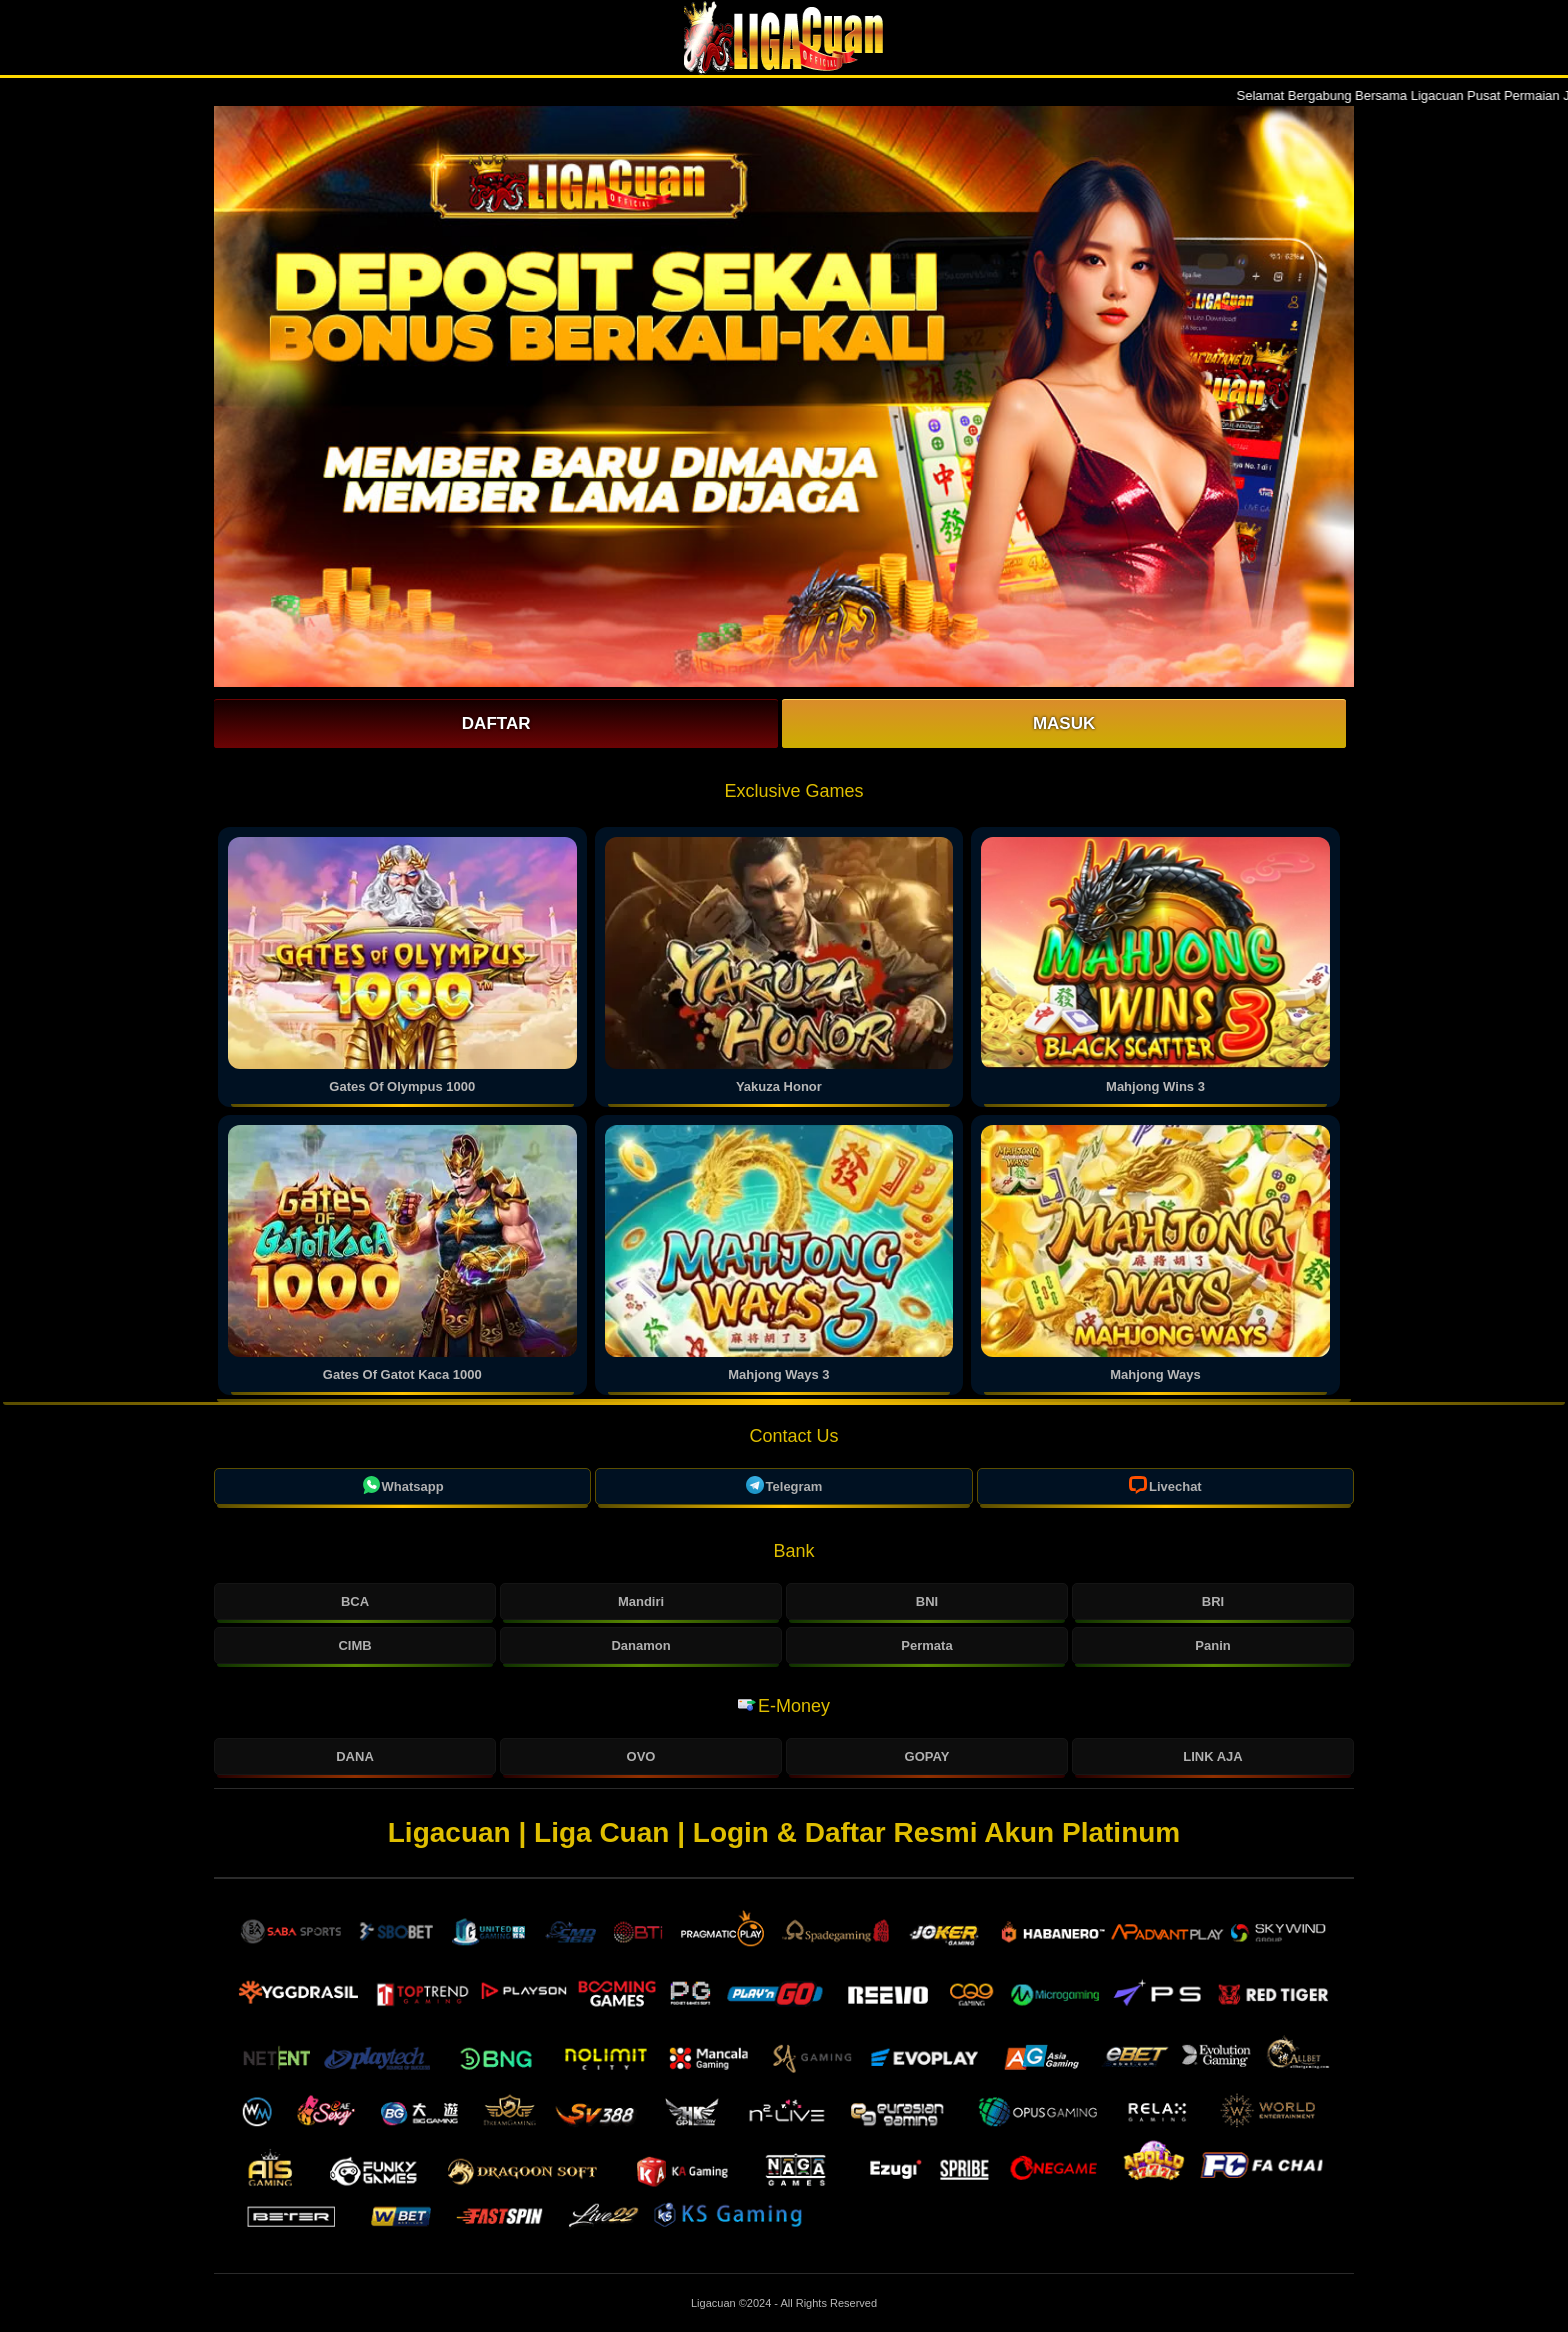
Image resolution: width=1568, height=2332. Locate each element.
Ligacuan (715, 2303)
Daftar (496, 723)
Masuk (1064, 723)
